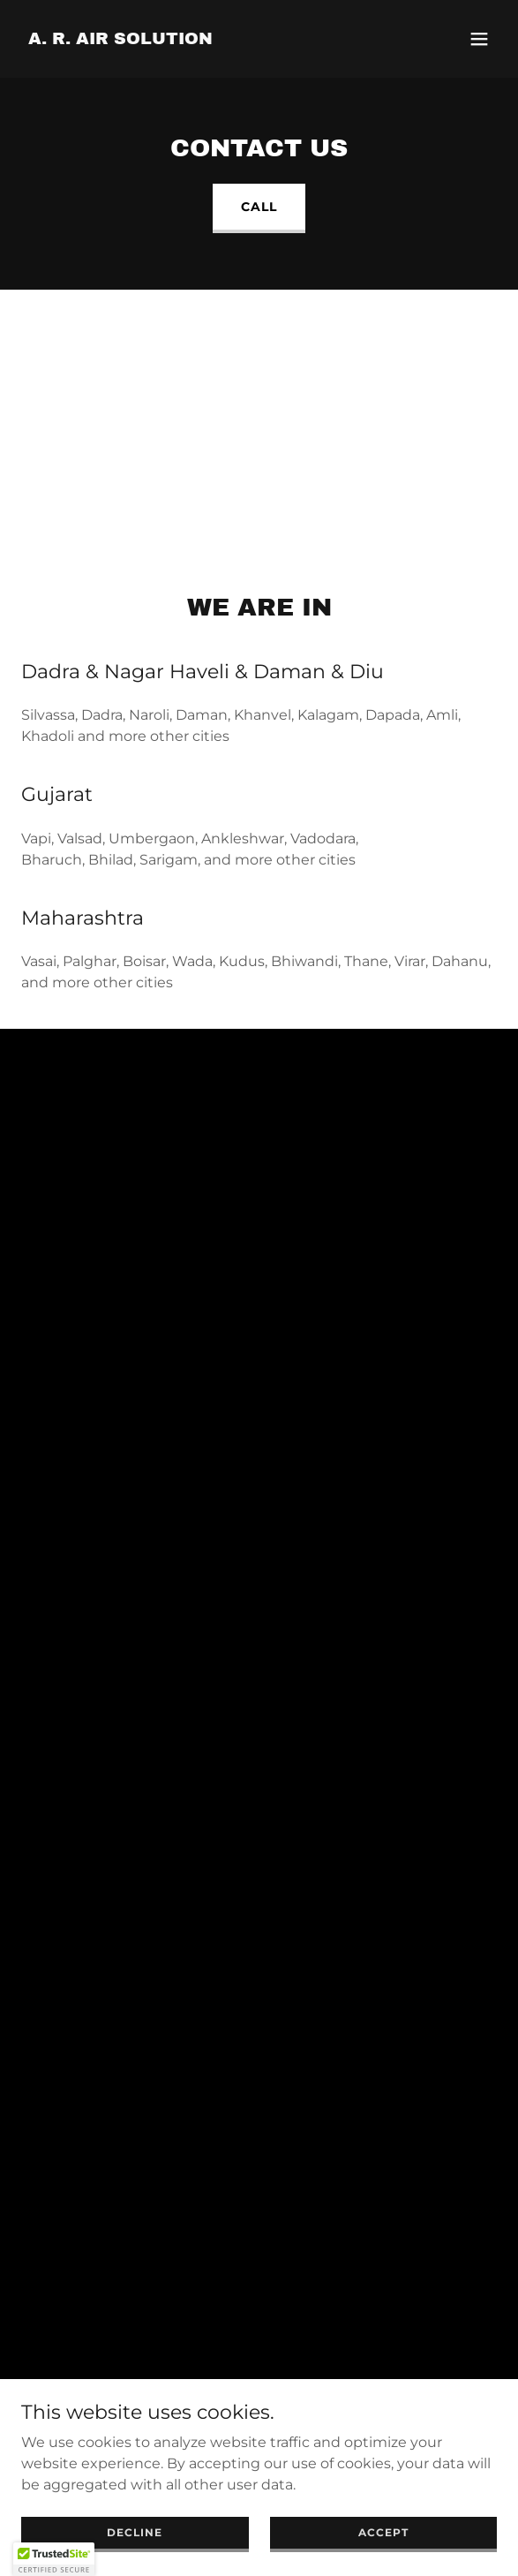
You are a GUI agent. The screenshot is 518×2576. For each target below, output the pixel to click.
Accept (383, 2532)
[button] (479, 39)
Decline (134, 2532)
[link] (120, 39)
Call (259, 207)
